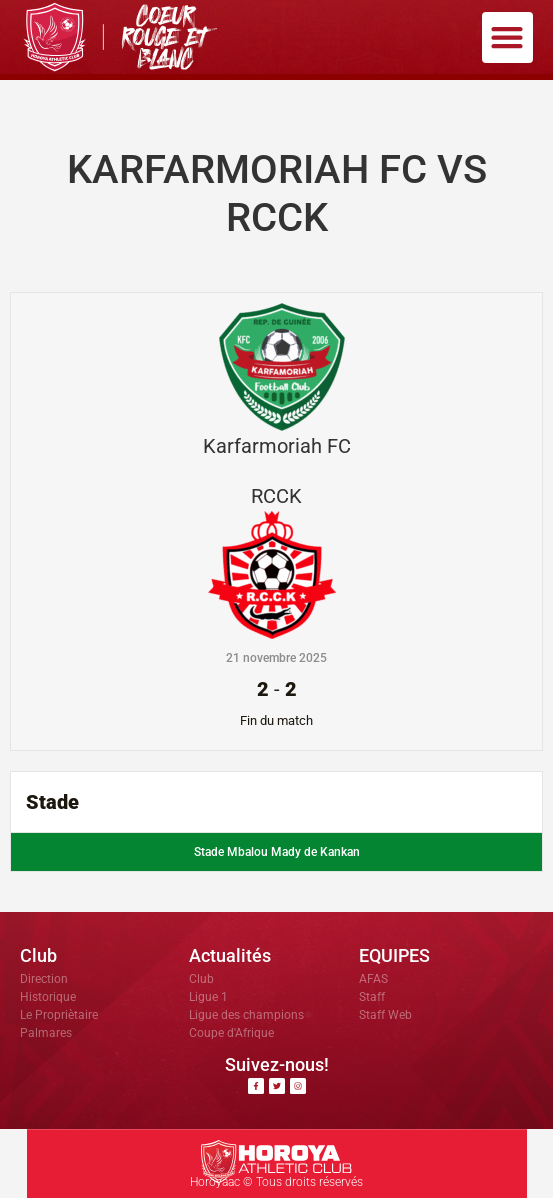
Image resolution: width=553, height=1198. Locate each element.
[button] (507, 37)
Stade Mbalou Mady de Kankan (277, 852)
